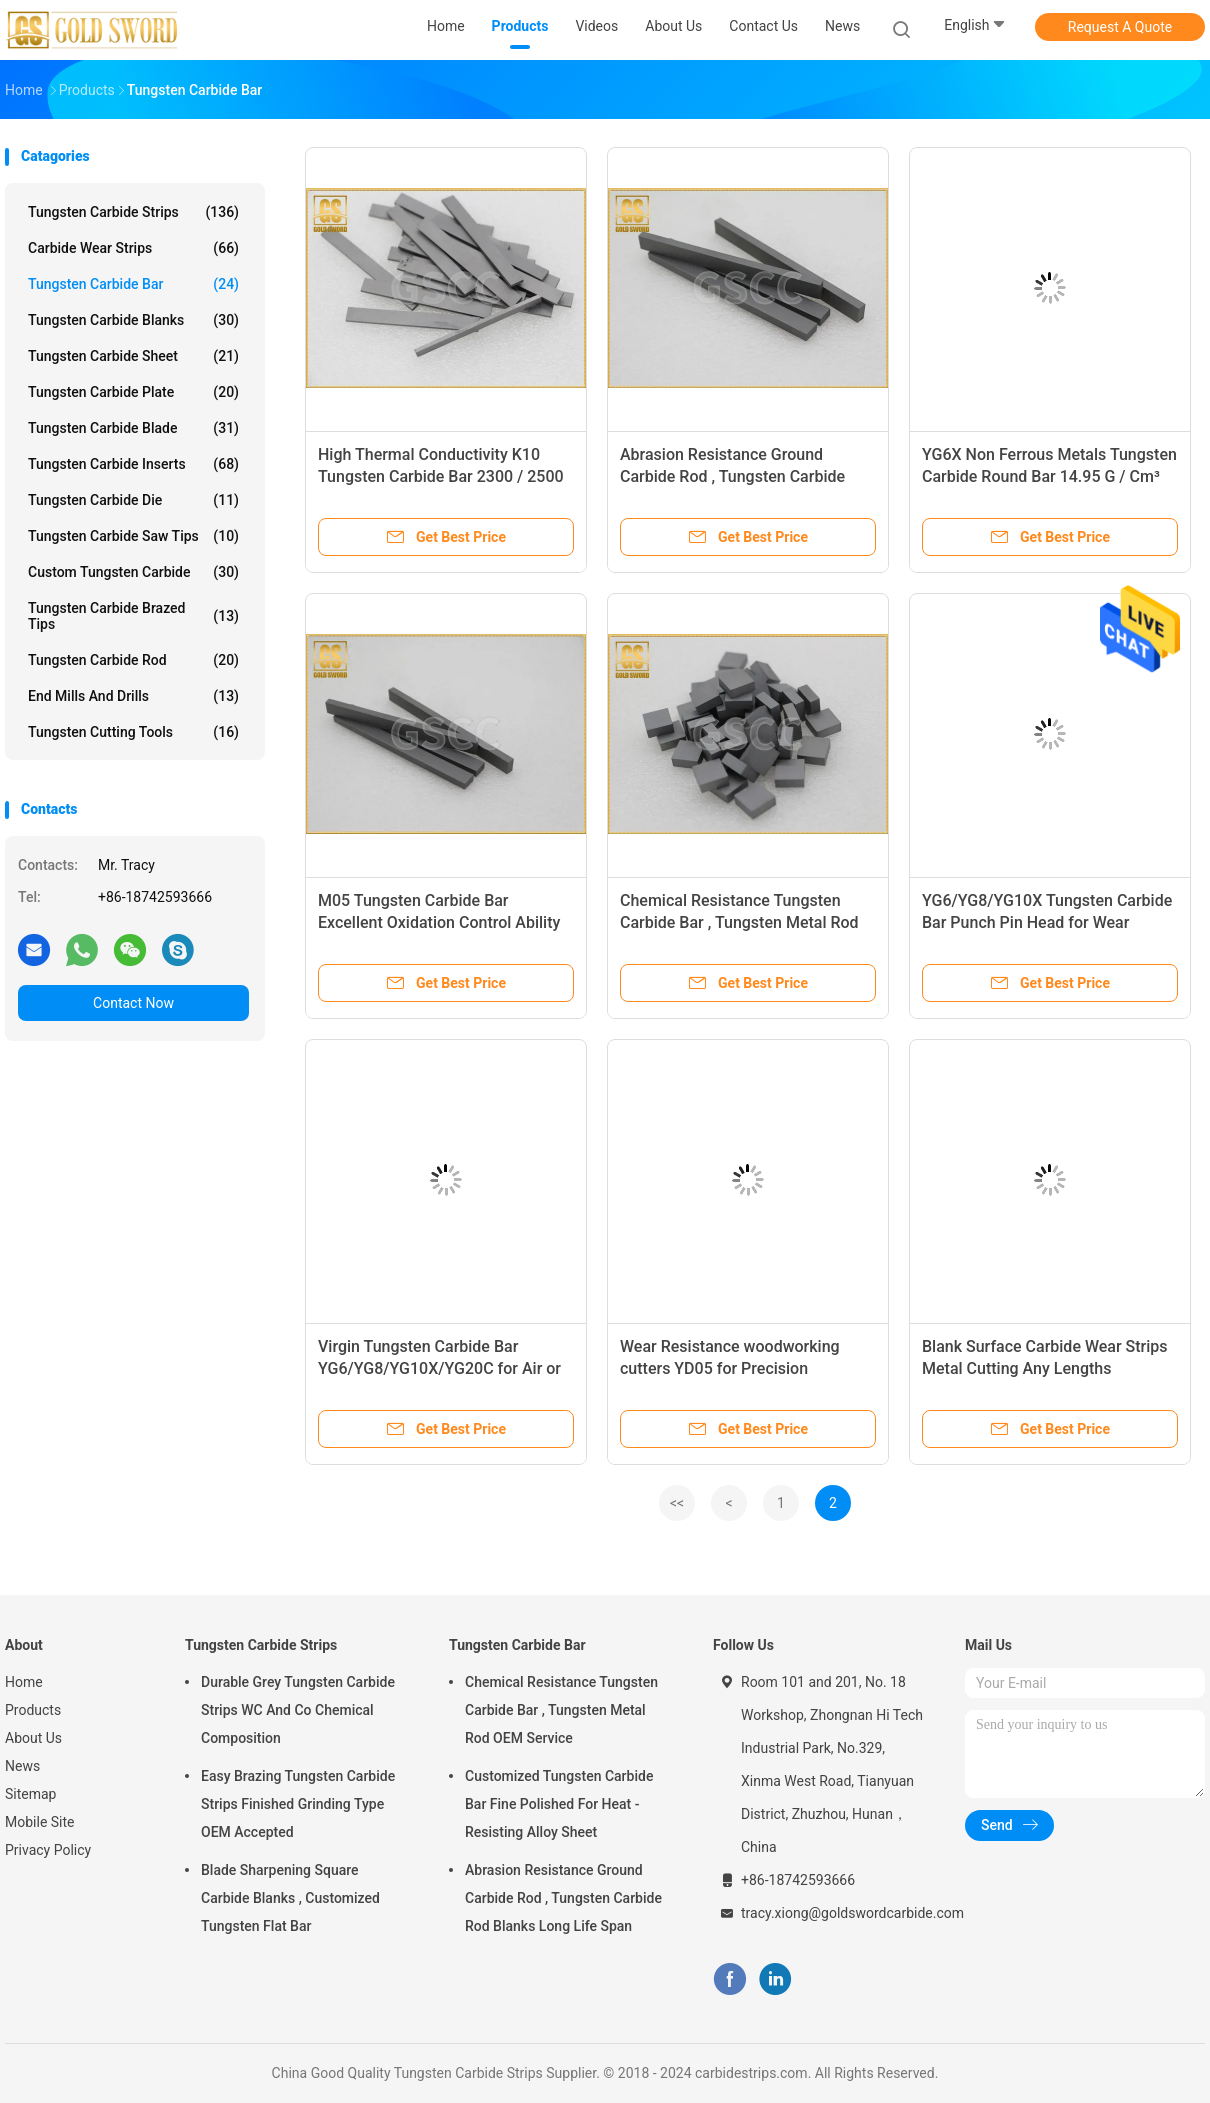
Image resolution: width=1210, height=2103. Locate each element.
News (22, 1766)
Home (24, 1682)
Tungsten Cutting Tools (133, 732)
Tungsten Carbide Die (133, 500)
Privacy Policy (48, 1850)
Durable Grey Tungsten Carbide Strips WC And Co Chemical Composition (298, 1710)
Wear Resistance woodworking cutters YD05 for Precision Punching (730, 1368)
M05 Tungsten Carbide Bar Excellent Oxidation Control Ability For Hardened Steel (439, 922)
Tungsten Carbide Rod (133, 660)
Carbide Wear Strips (133, 248)
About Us (33, 1738)
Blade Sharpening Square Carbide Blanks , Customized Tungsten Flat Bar (290, 1898)
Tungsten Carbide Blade (133, 428)
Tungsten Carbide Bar (133, 284)
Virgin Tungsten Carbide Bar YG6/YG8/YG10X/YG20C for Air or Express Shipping (439, 1368)
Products (33, 1710)
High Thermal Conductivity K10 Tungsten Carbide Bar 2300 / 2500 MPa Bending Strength (441, 476)
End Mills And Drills (133, 696)
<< (677, 1503)
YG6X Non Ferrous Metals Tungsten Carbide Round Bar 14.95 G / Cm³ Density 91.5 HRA (1049, 476)
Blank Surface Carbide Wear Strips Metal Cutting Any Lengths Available (1045, 1368)
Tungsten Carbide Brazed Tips (133, 616)
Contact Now (133, 1003)
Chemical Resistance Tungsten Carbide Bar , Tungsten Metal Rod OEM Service (739, 922)
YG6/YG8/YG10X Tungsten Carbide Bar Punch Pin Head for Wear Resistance (1047, 922)
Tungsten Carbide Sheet (133, 356)
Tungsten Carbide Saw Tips (133, 536)
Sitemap (30, 1794)
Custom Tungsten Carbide (133, 572)
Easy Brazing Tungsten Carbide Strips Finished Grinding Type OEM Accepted (298, 1804)
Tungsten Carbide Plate (133, 392)
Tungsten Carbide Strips (133, 212)
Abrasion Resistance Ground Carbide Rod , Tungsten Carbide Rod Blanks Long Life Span (732, 476)
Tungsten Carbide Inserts (133, 464)
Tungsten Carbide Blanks (133, 320)
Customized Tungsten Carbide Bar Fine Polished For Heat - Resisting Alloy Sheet (559, 1804)
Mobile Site (40, 1822)
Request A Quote (1120, 27)
